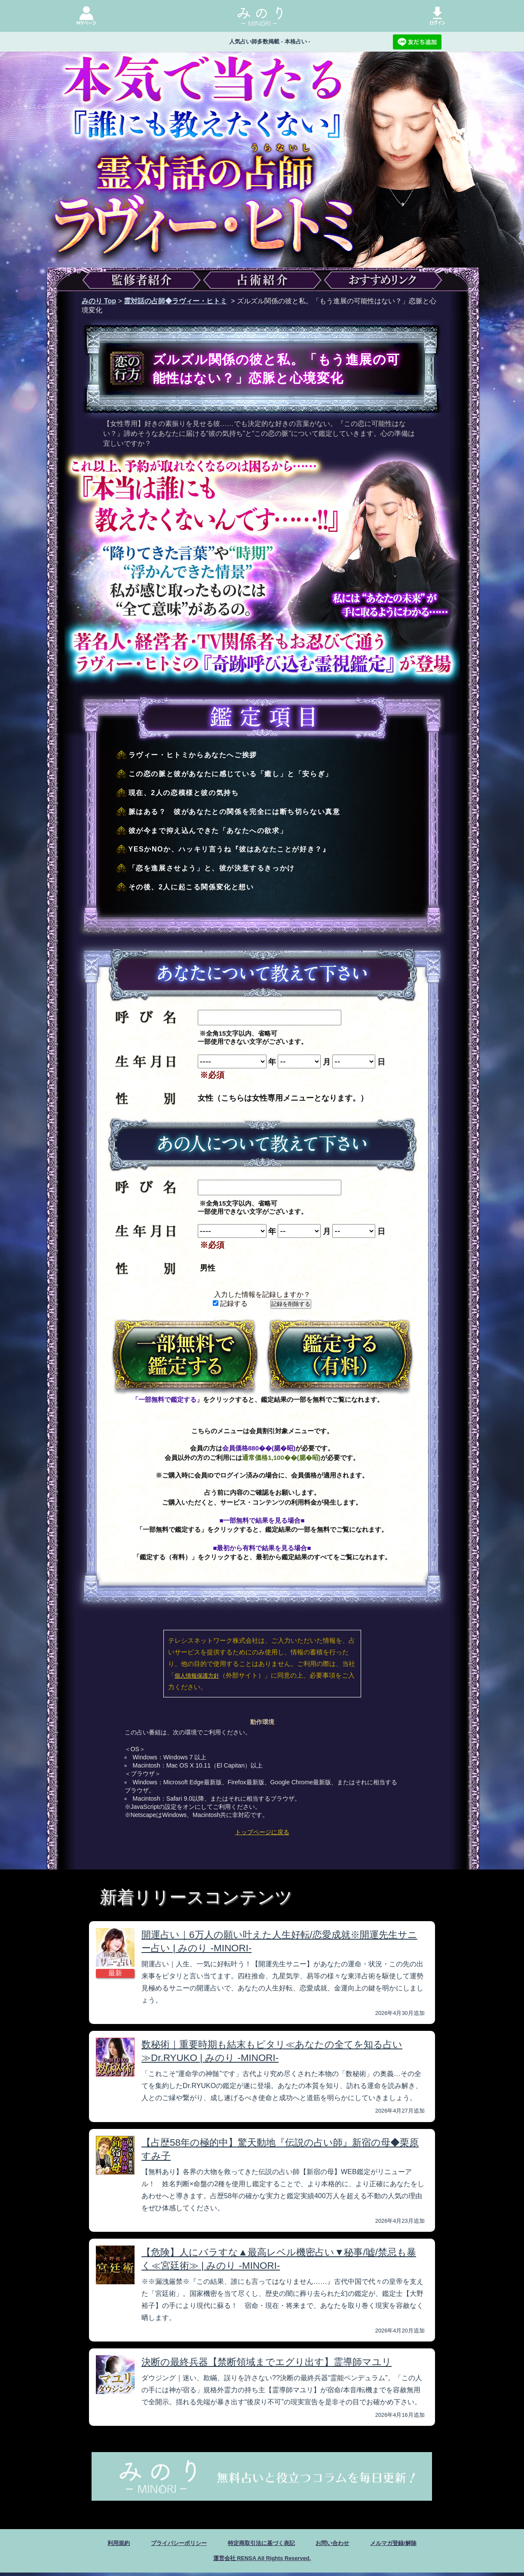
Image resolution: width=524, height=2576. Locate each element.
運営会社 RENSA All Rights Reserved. (262, 2560)
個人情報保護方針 (197, 1675)
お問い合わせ (344, 2544)
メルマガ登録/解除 (414, 2544)
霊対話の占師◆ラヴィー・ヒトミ (175, 301)
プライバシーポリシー (164, 2544)
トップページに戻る (262, 1832)
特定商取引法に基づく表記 (261, 2544)
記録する (230, 1303)
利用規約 (95, 2544)
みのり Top (99, 301)
